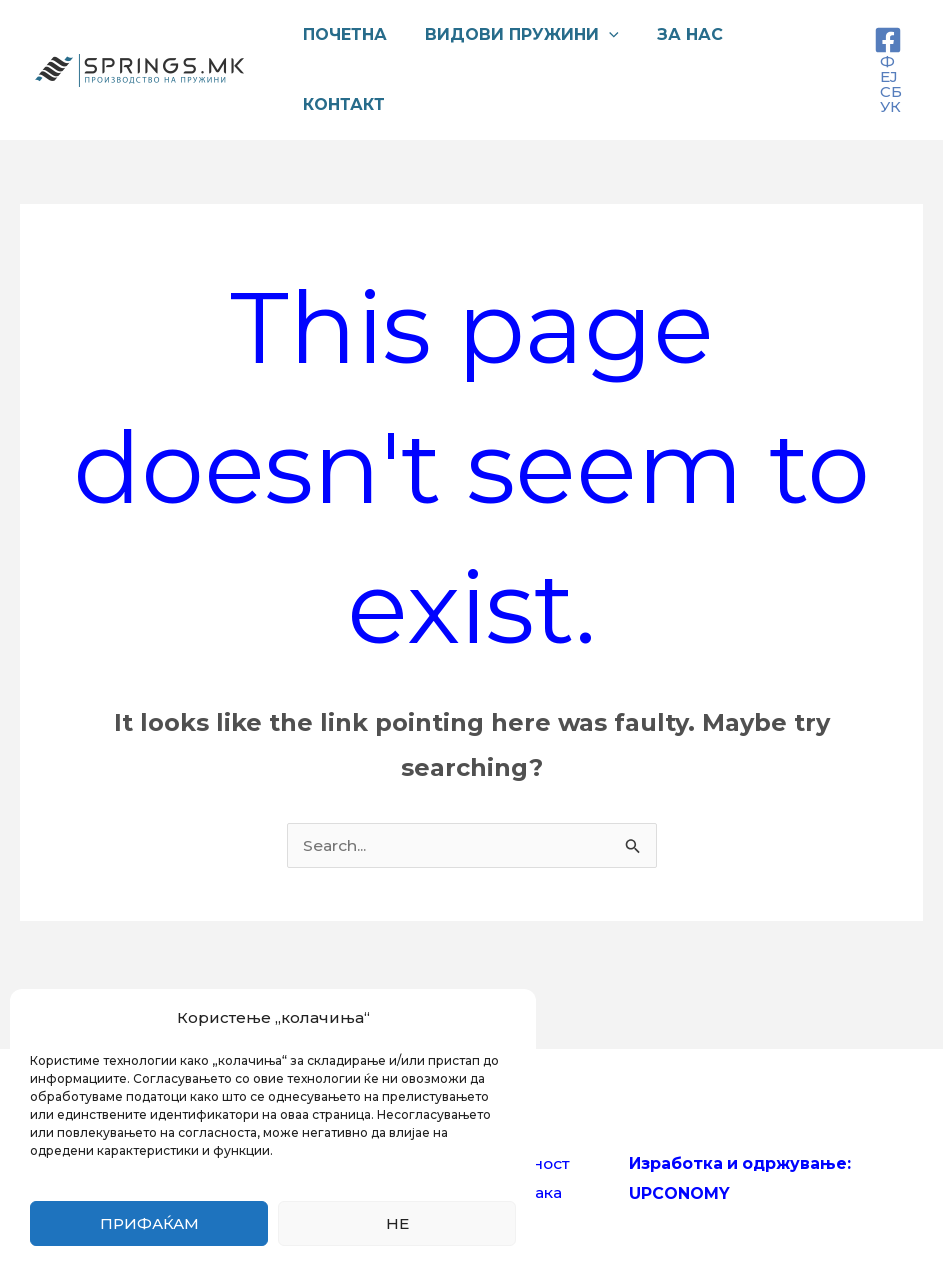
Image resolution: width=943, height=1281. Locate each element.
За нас (675, 34)
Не (397, 1223)
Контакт (341, 104)
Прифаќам (149, 1223)
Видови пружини (513, 35)
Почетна (342, 34)
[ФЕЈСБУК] (888, 70)
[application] (600, 35)
